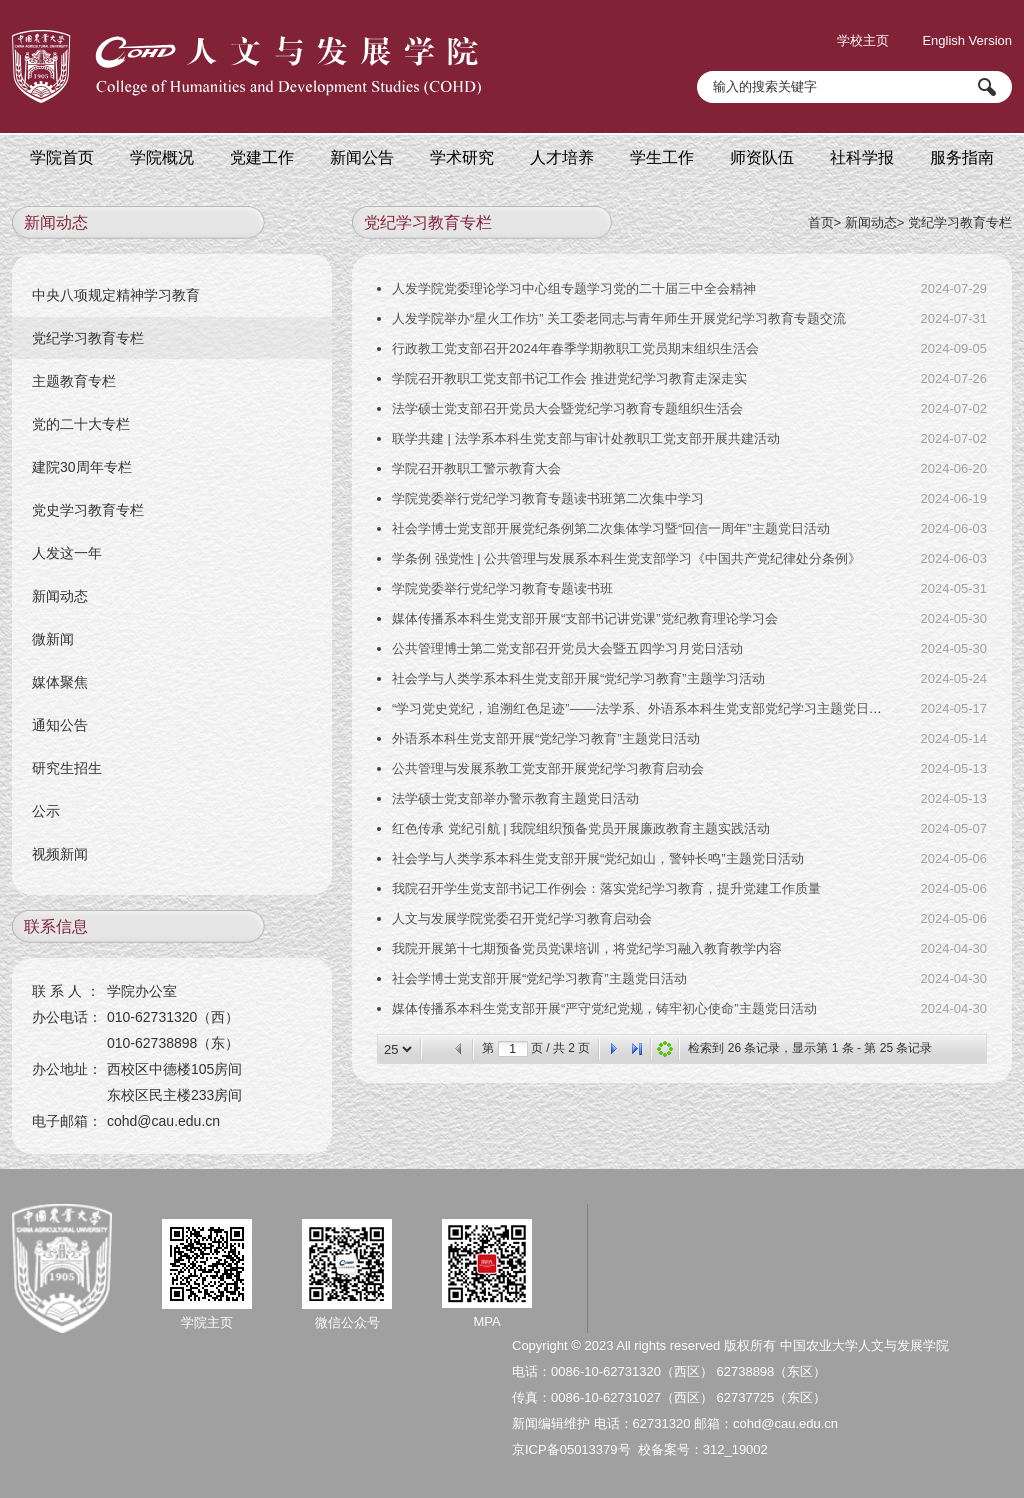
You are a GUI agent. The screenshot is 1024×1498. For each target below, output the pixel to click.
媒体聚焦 (60, 682)
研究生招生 (67, 768)
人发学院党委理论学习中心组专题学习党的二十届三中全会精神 (574, 288)
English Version (967, 40)
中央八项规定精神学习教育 (116, 295)
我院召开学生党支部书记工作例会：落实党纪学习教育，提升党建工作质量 (606, 888)
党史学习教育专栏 (88, 510)
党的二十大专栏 (81, 424)
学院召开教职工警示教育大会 (476, 468)
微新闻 (53, 639)
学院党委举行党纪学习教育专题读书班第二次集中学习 (548, 498)
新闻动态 (871, 222)
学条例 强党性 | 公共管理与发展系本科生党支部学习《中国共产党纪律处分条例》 (626, 558)
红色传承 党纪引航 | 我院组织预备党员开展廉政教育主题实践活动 (581, 828)
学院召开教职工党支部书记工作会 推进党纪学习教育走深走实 (569, 378)
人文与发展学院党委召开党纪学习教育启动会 (522, 918)
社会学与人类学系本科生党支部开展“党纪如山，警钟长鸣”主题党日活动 (598, 858)
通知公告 (60, 725)
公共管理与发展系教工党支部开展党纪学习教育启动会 (548, 768)
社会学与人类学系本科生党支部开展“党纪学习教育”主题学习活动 (578, 678)
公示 (46, 811)
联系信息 (56, 926)
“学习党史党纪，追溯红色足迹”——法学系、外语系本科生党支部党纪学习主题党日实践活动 (656, 708)
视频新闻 (60, 854)
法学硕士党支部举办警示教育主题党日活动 (515, 798)
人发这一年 (67, 553)
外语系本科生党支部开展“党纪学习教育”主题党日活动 (546, 738)
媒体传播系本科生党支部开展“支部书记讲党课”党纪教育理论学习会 (585, 618)
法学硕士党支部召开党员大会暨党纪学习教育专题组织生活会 (567, 408)
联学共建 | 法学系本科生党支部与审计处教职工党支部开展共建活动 (586, 438)
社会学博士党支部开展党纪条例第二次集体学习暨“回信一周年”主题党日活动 (611, 528)
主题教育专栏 (74, 381)
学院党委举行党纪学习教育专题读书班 (502, 588)
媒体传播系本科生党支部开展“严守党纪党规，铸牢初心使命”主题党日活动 (604, 1008)
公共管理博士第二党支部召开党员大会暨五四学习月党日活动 (567, 648)
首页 (821, 222)
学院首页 (62, 157)
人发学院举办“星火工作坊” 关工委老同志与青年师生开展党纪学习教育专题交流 (619, 318)
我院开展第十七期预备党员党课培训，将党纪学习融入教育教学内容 (587, 948)
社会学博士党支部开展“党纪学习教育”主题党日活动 (539, 978)
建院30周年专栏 (82, 467)
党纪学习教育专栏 (960, 222)
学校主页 (863, 40)
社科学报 (862, 157)
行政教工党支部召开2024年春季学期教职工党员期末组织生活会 (575, 348)
